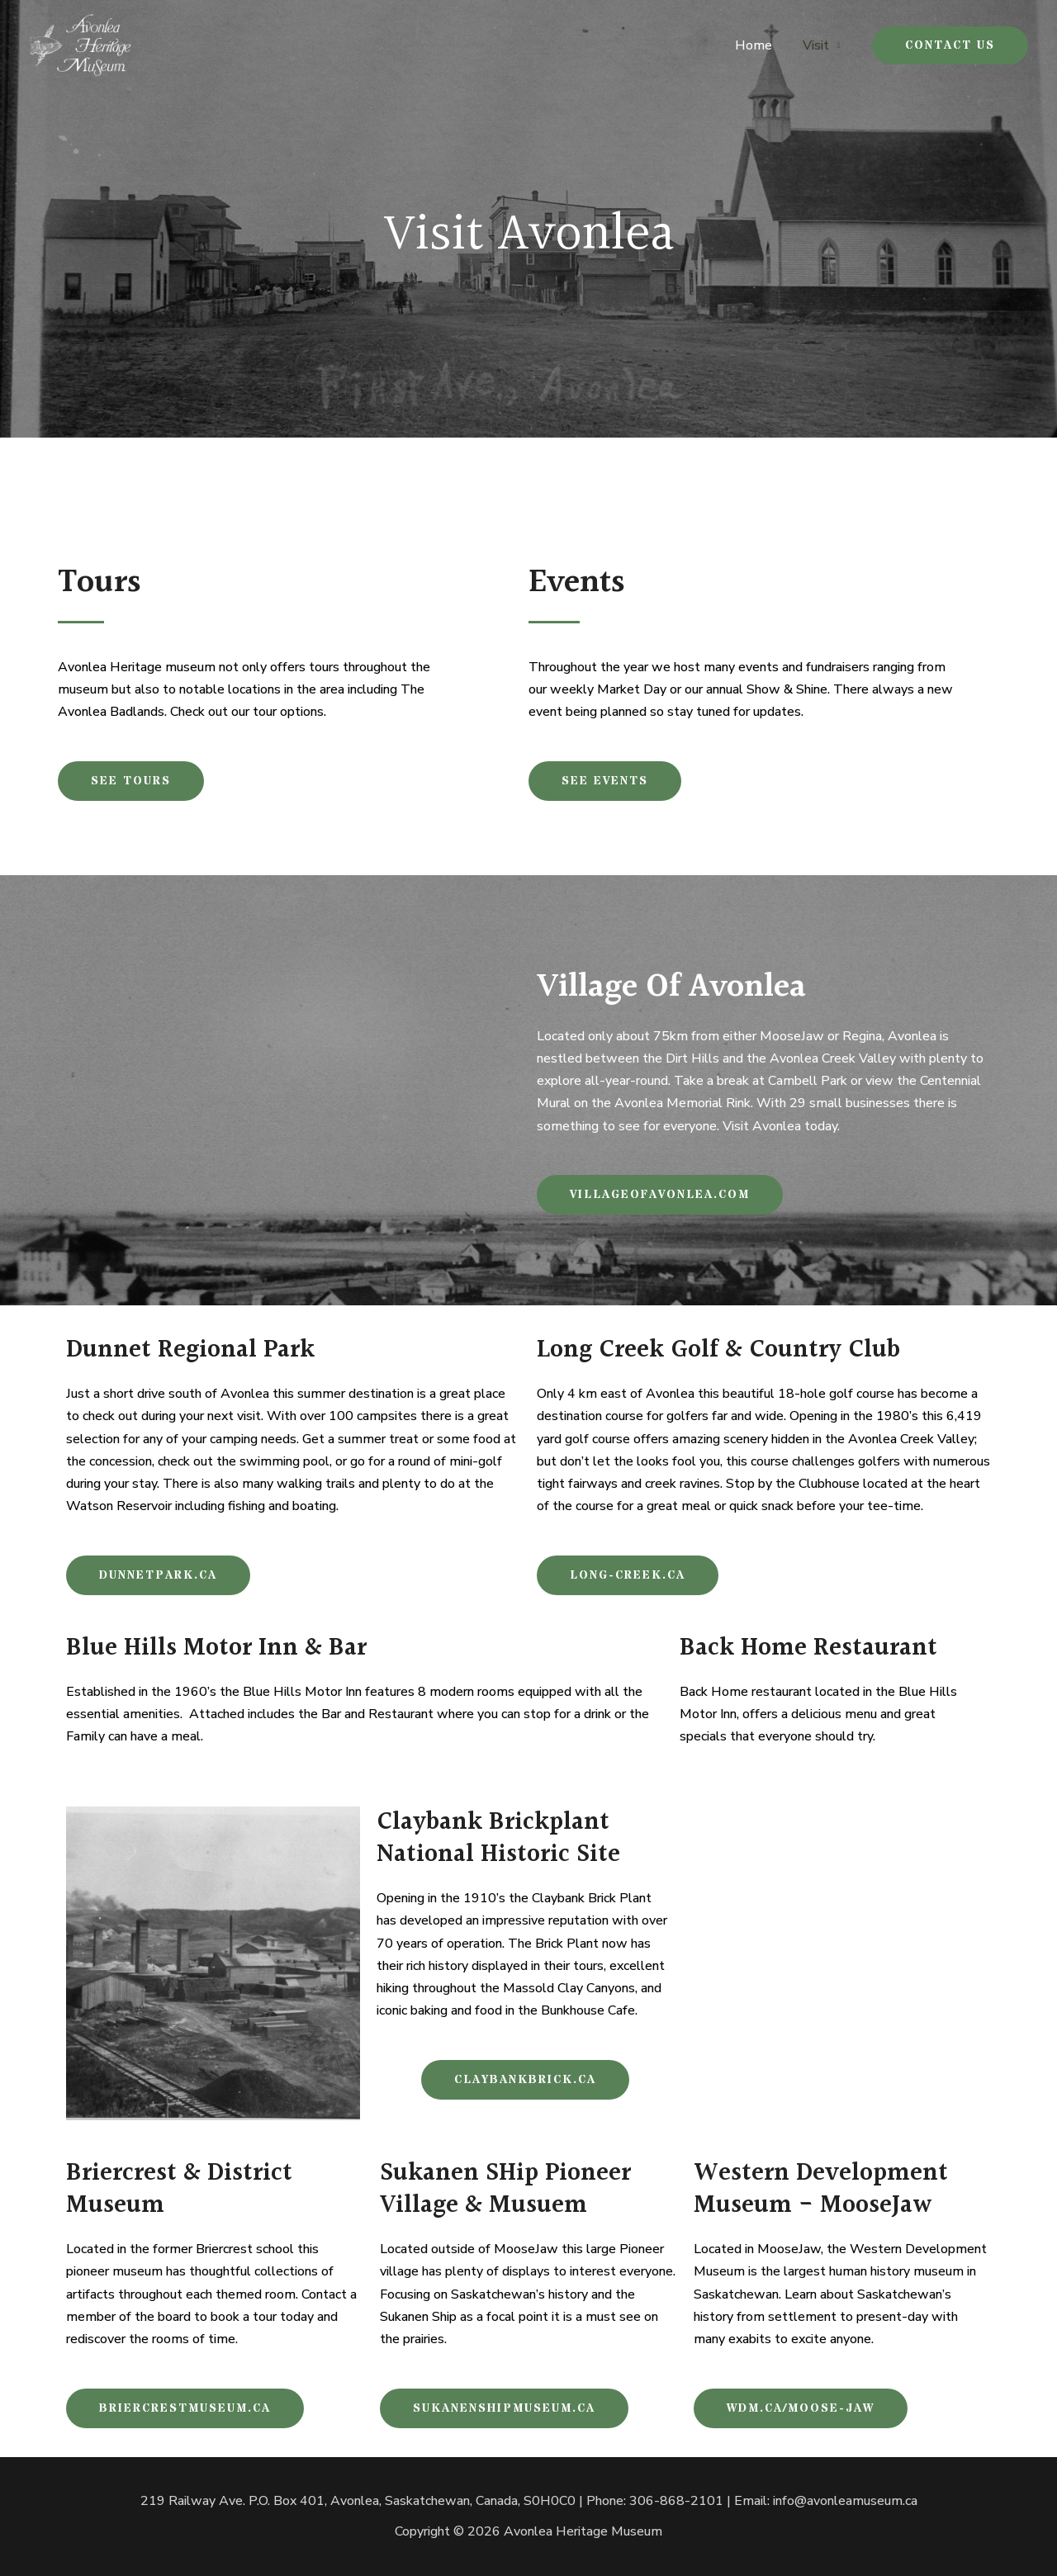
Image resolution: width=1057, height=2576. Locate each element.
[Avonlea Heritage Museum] (80, 45)
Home (759, 45)
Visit (817, 45)
